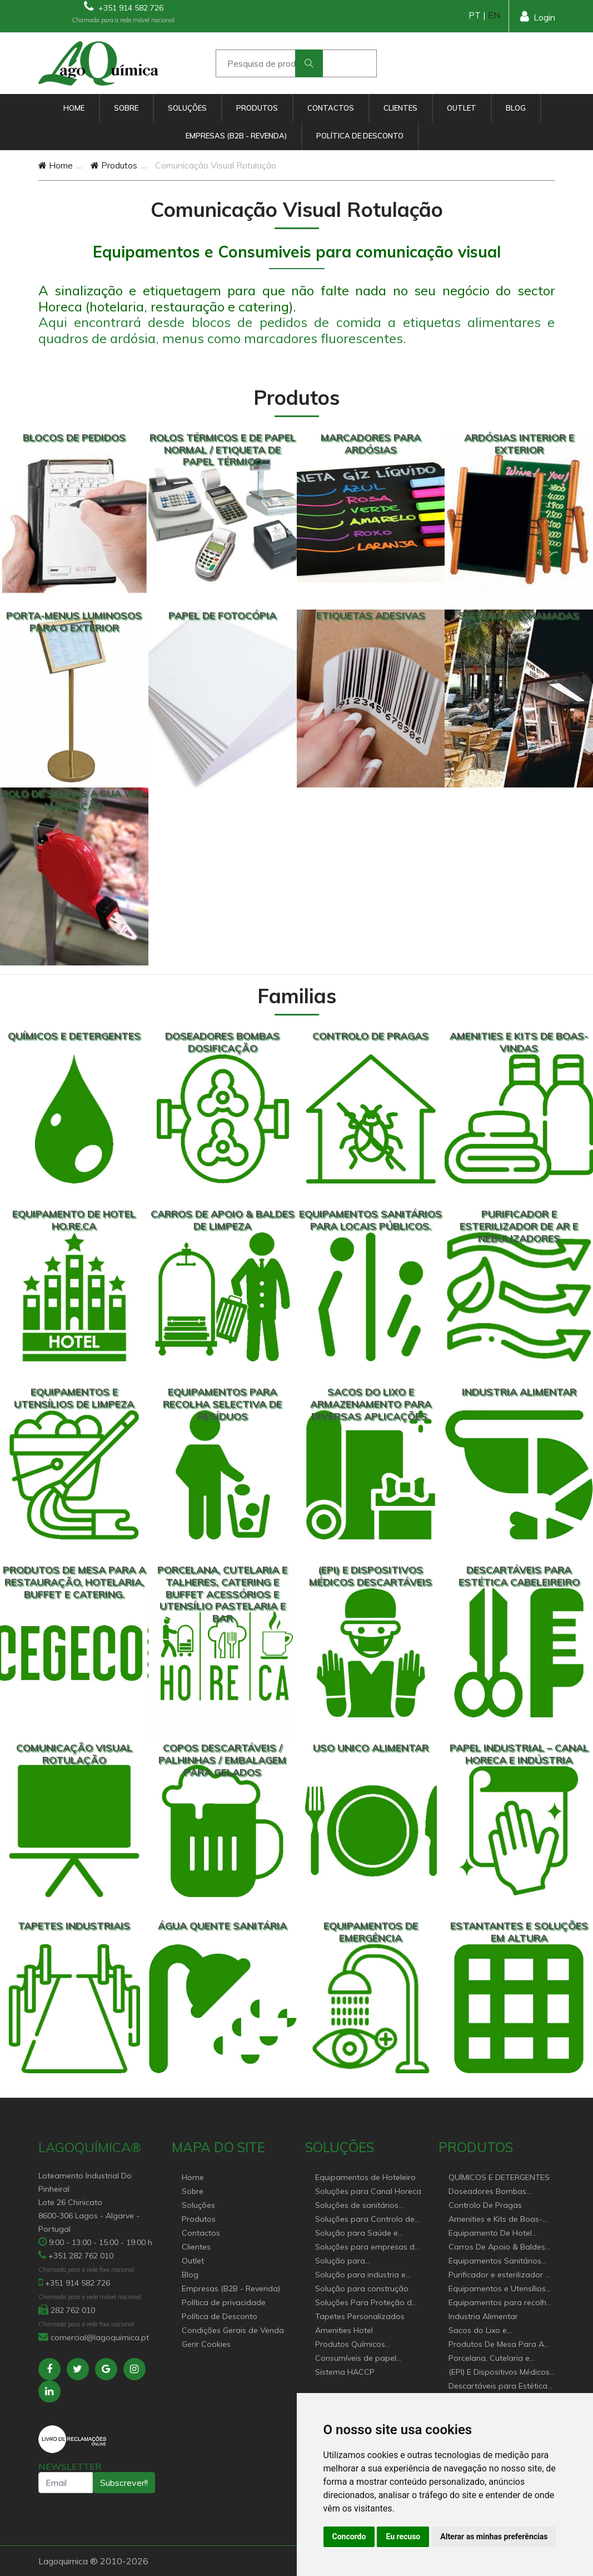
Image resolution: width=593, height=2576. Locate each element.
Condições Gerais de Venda (233, 2330)
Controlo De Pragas (485, 2205)
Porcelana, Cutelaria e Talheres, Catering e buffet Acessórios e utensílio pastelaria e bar (497, 2359)
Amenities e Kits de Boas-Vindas (495, 2220)
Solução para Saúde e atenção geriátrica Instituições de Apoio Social (365, 2234)
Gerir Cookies (206, 2344)
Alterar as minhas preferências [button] (493, 2536)
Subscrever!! (124, 2482)
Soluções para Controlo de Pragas (365, 2220)
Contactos (330, 107)
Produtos (257, 107)
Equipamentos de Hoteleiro (365, 2177)
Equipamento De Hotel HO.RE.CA (490, 2234)
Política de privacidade (224, 2302)
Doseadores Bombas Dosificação (487, 2192)
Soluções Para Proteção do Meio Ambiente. (366, 2303)
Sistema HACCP (345, 2372)
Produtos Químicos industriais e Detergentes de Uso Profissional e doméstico (366, 2345)
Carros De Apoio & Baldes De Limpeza (497, 2247)
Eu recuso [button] (403, 2536)
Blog (516, 107)
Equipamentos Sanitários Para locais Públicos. (495, 2261)
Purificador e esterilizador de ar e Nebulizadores (502, 2275)
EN (494, 15)
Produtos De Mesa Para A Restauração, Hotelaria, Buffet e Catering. (496, 2345)
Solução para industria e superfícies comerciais (360, 2275)
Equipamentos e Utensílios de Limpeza (497, 2289)
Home (73, 107)
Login (537, 16)
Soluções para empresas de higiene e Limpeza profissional (367, 2247)
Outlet (461, 107)
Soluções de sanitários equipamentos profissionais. (367, 2206)
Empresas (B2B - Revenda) (236, 135)
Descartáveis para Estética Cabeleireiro (498, 2386)
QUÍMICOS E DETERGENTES (499, 2177)
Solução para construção (361, 2288)
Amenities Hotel (344, 2330)
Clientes (400, 107)
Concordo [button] (349, 2536)
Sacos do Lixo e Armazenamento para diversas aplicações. (490, 2331)
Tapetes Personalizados (360, 2316)
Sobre (126, 107)
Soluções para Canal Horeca (368, 2191)
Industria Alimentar (483, 2316)
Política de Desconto (359, 135)
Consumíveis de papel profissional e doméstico (360, 2359)
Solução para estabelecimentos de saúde (365, 2261)
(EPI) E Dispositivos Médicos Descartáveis (499, 2373)
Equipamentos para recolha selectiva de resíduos (500, 2303)
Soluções (187, 107)
